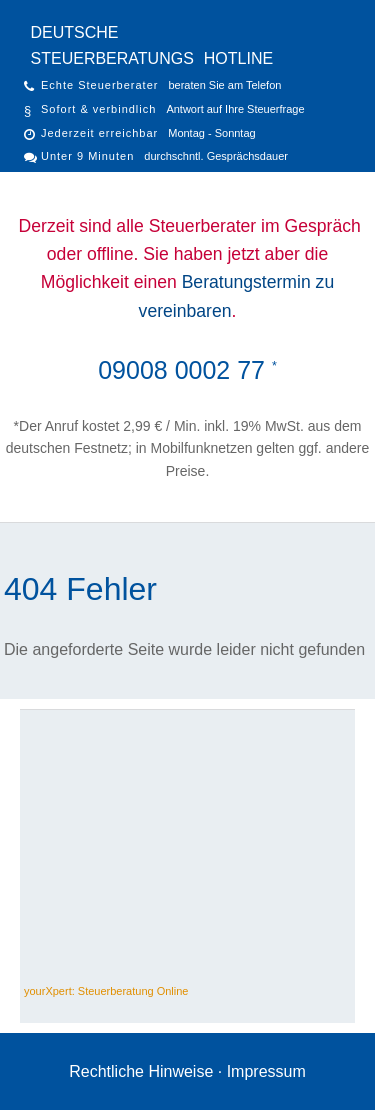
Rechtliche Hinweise (141, 1071)
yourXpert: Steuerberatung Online (106, 991)
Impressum (266, 1071)
